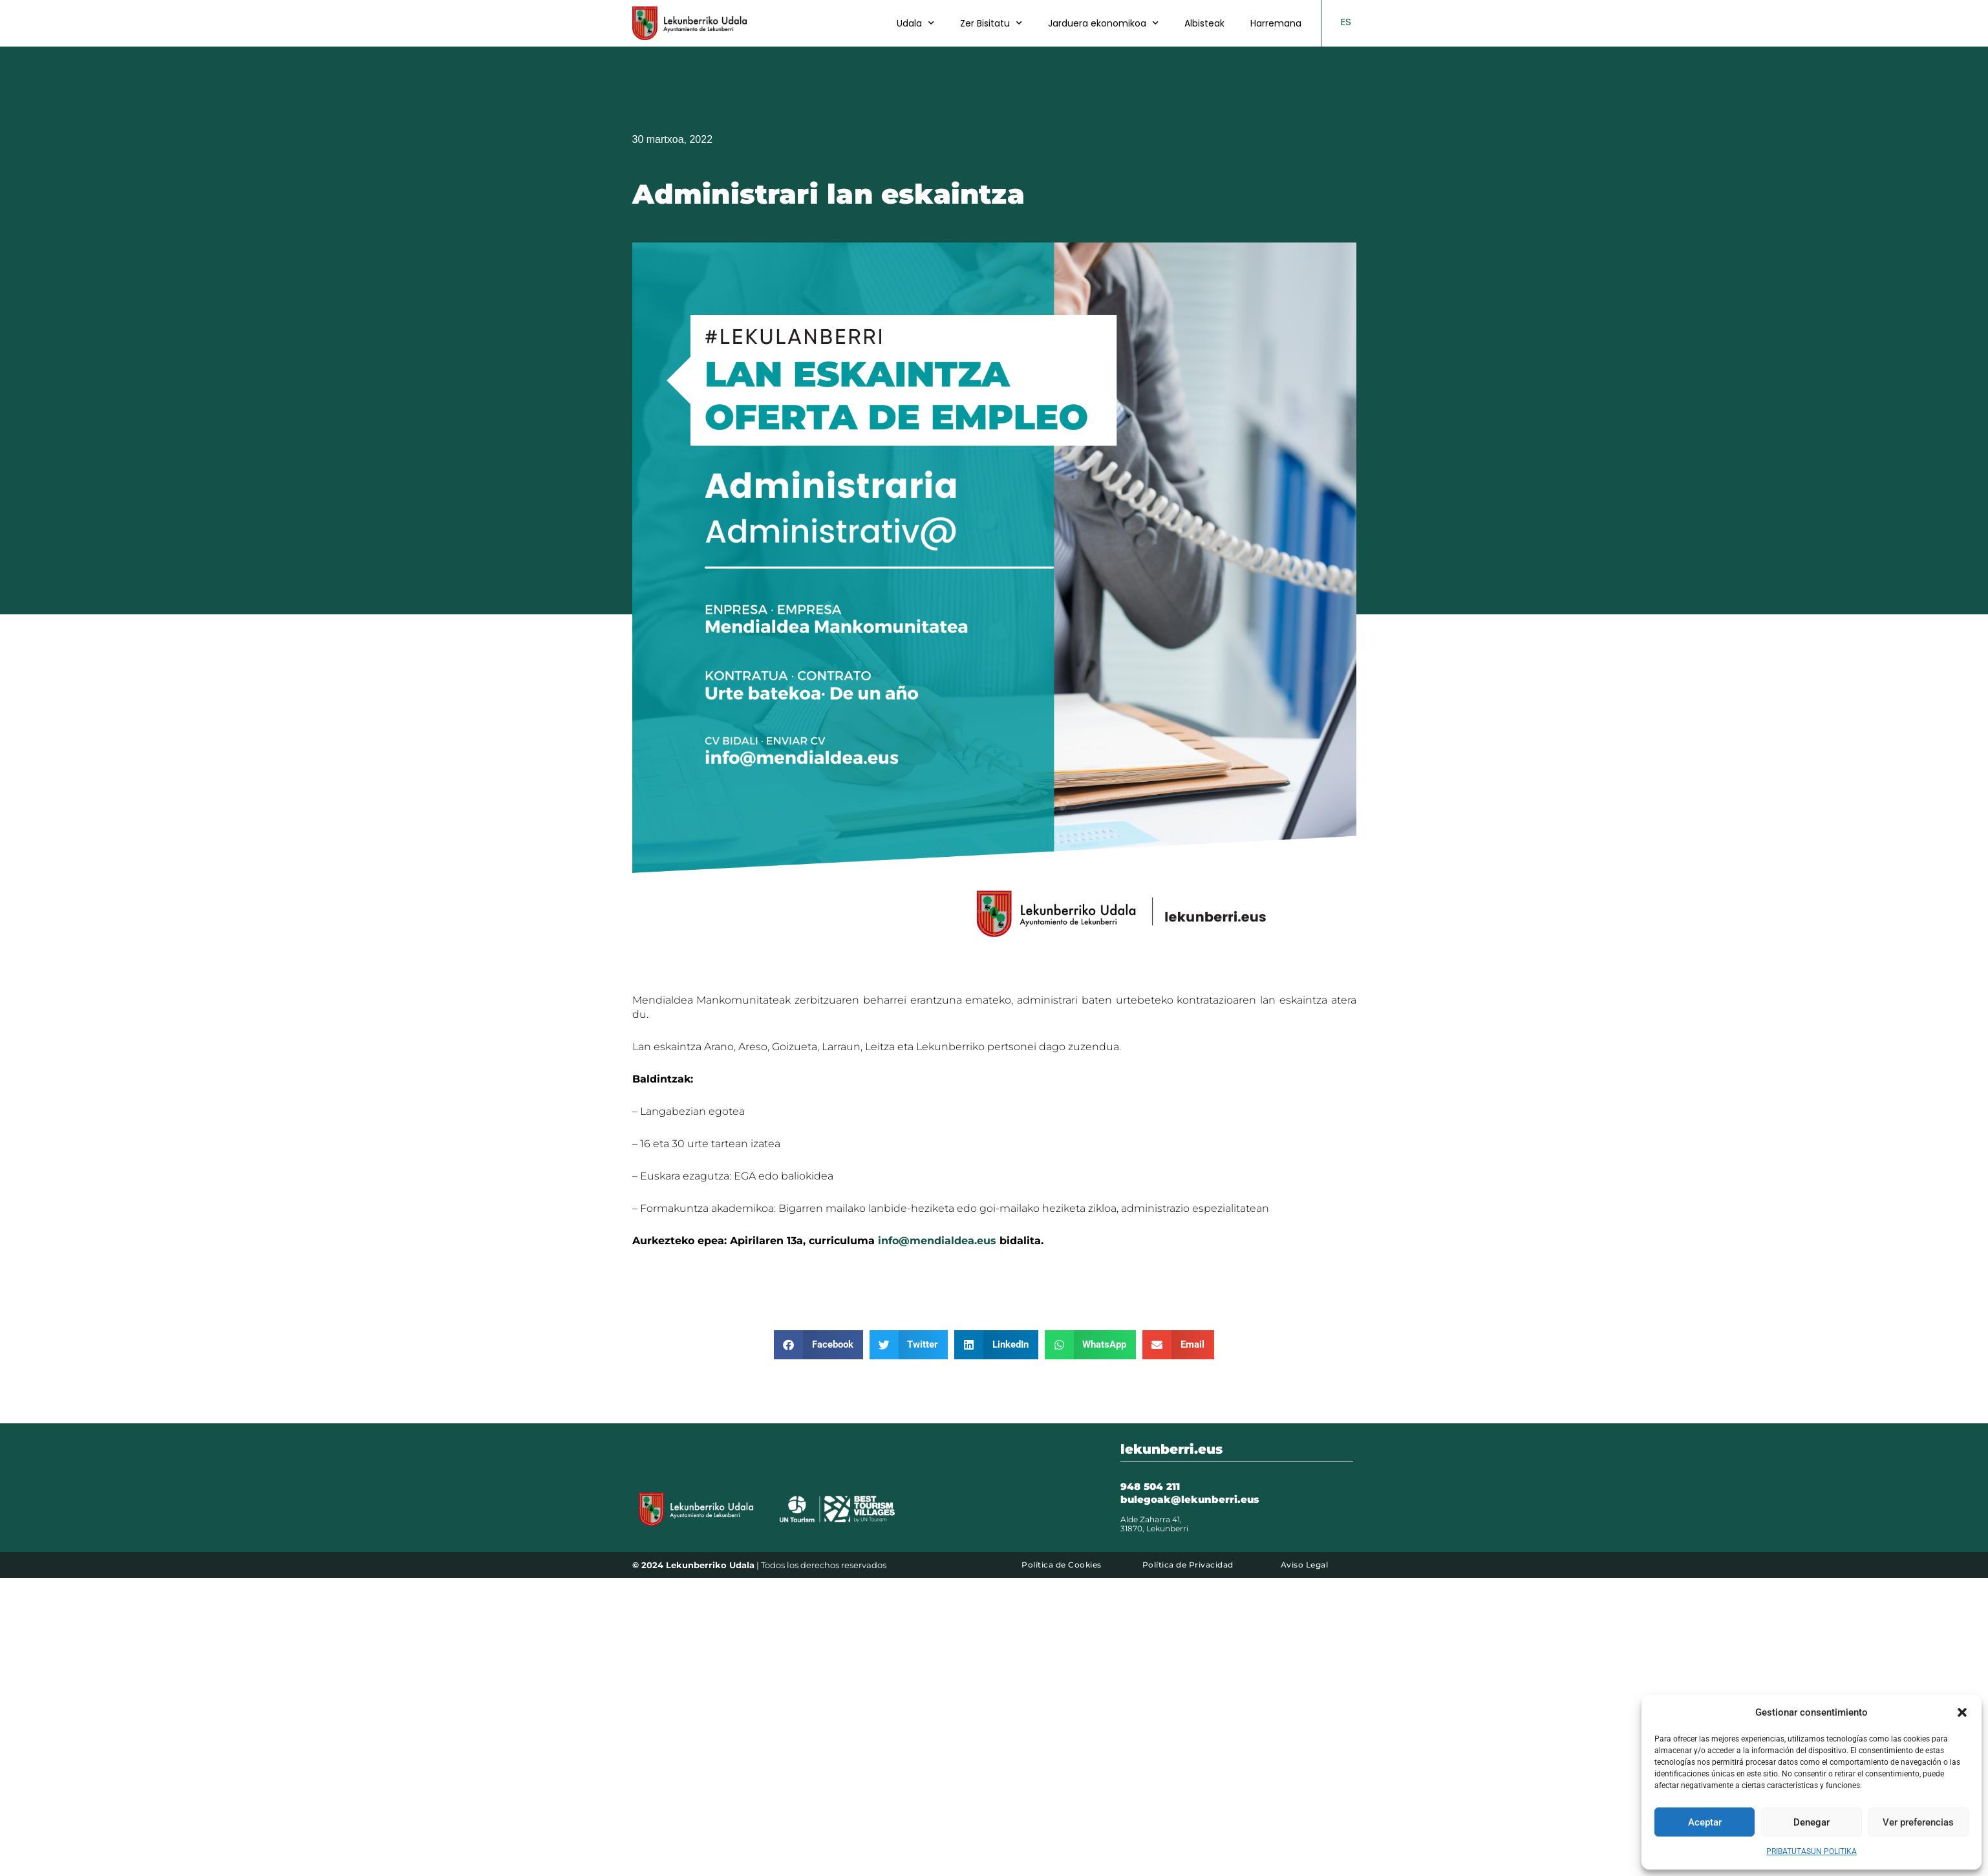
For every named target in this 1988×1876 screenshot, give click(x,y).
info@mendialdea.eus (937, 1240)
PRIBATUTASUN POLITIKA (1811, 1851)
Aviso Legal (1305, 1564)
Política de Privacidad (1188, 1564)
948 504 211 (1150, 1486)
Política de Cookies (1061, 1564)
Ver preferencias (1918, 1822)
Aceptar (1705, 1822)
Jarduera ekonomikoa (1103, 23)
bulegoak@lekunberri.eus (1189, 1499)
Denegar (1811, 1822)
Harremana (1275, 23)
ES (1346, 21)
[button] (1962, 1712)
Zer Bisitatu (991, 23)
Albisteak (1204, 23)
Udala (915, 23)
